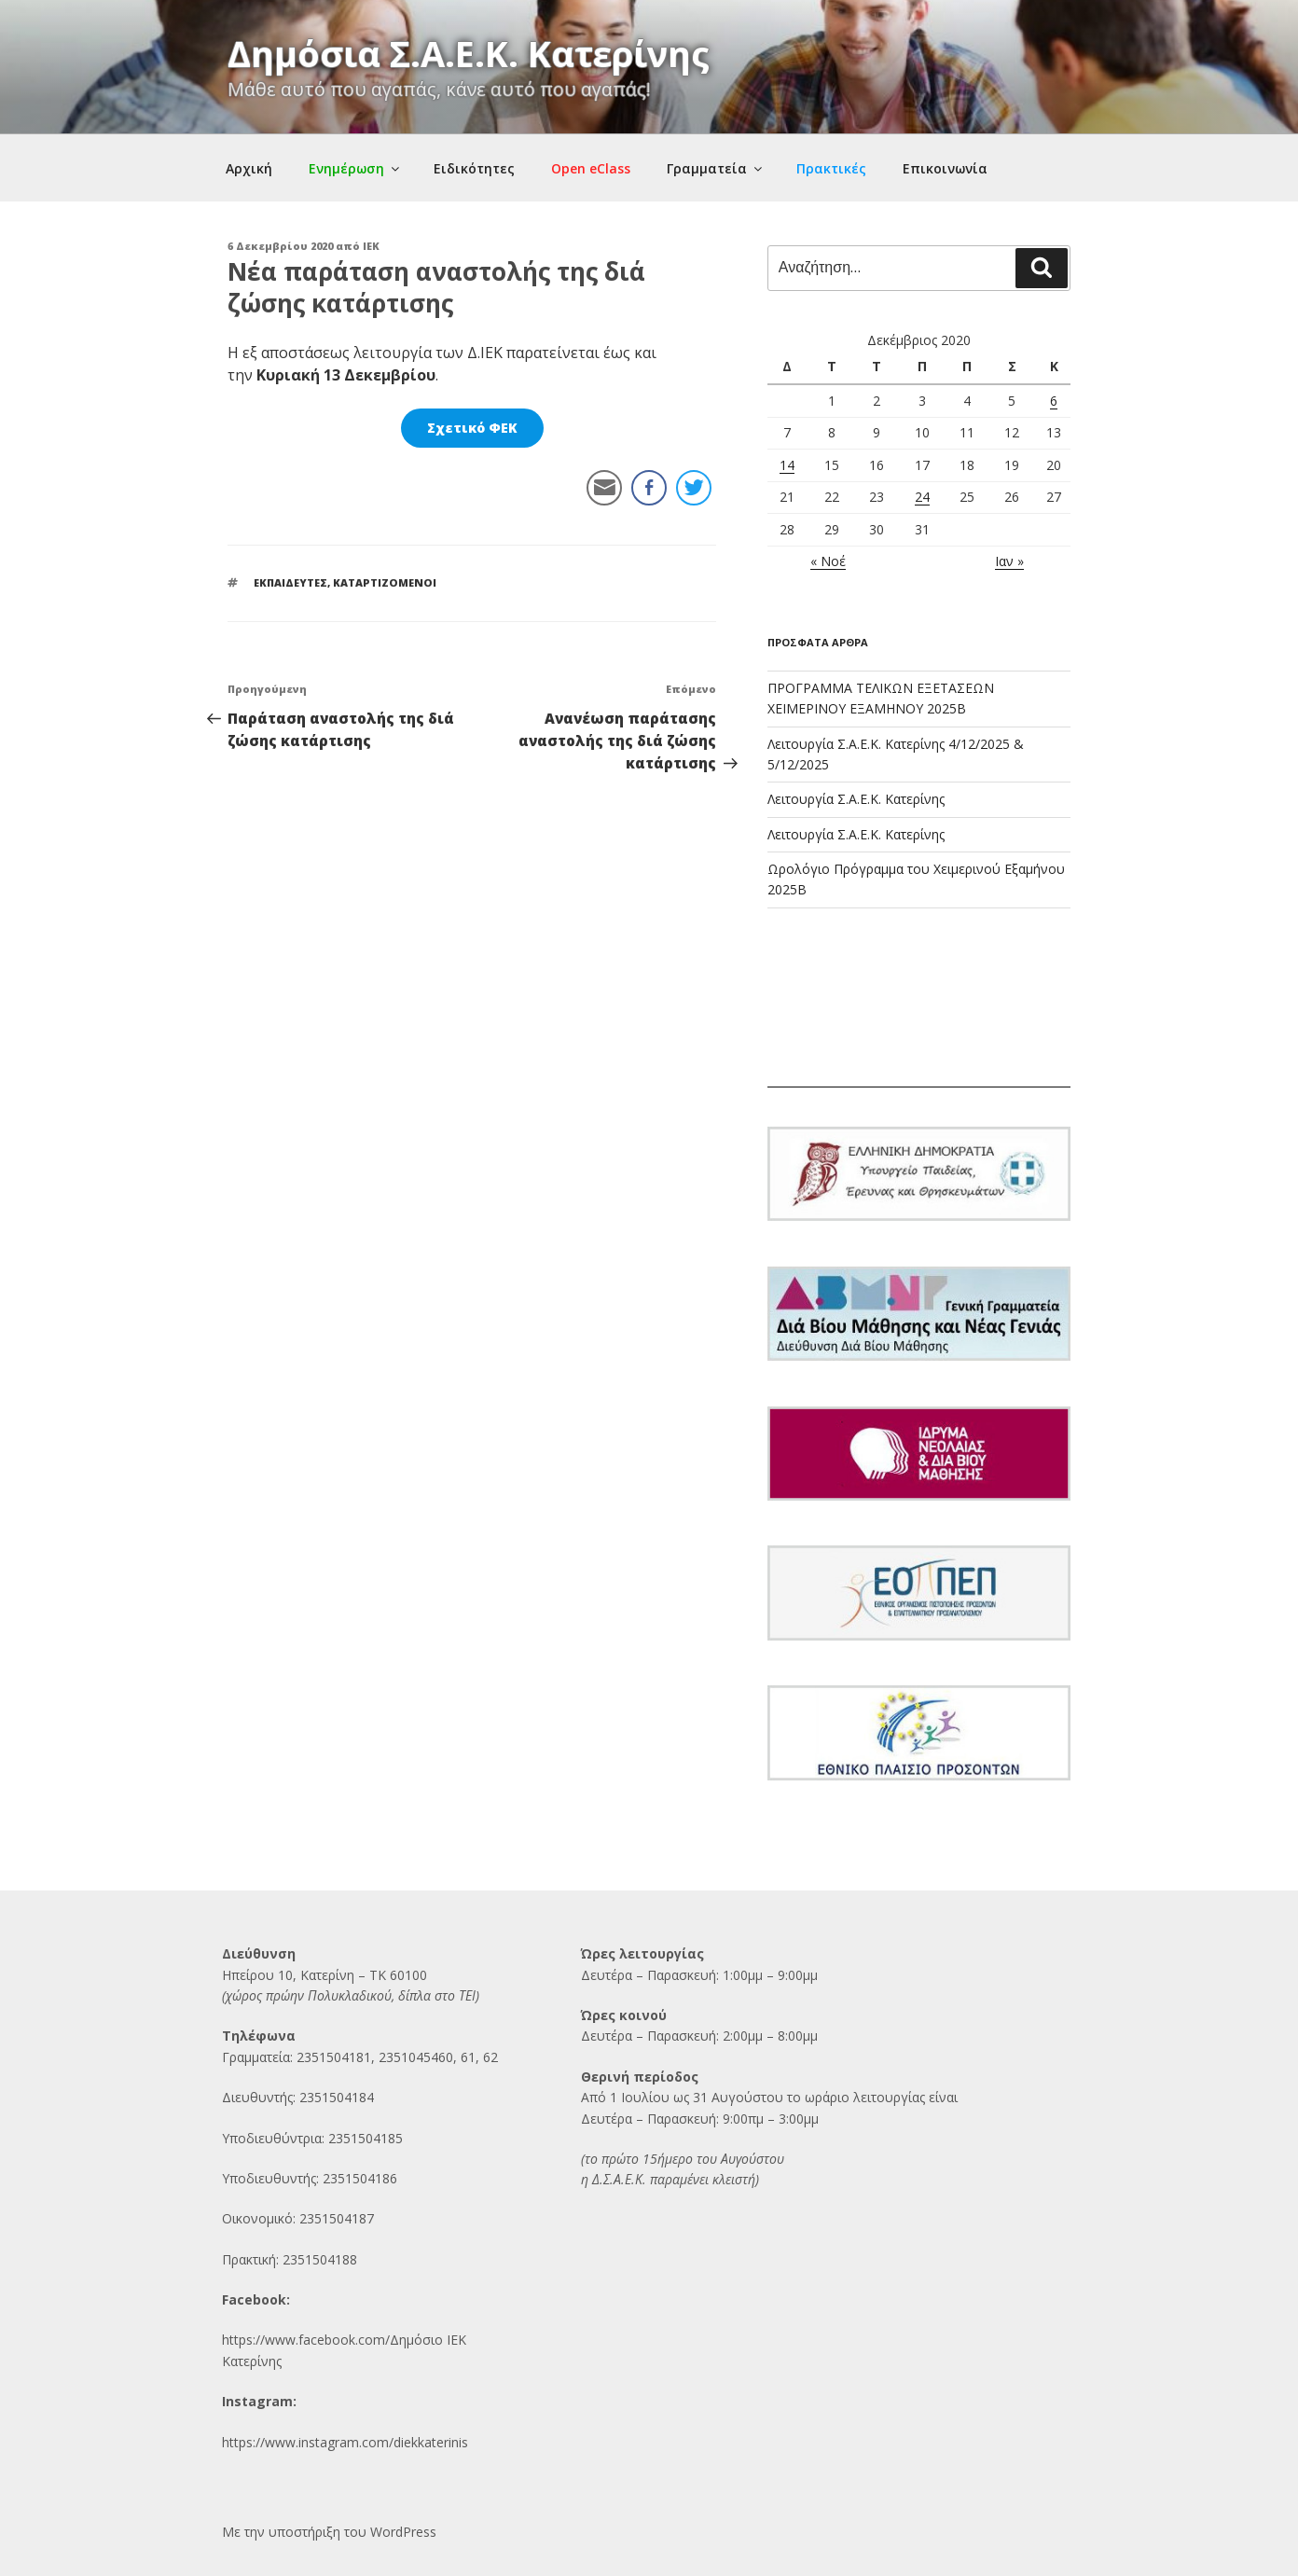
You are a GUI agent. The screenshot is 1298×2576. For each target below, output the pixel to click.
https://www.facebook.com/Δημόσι (328, 2339)
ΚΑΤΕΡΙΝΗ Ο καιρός (918, 1017)
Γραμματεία (716, 168)
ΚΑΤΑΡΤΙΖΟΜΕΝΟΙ (384, 582)
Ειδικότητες (474, 168)
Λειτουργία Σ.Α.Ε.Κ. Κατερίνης (856, 799)
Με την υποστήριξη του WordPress (329, 2532)
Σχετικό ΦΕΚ (472, 427)
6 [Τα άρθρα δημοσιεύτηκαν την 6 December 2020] (1053, 400)
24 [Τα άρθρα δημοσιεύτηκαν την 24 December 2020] (922, 497)
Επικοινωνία (945, 168)
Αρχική (249, 168)
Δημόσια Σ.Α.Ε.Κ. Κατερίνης (469, 53)
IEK (371, 246)
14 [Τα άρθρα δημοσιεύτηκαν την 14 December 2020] (787, 465)
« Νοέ (828, 561)
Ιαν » (1009, 561)
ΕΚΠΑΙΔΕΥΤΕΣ (290, 582)
